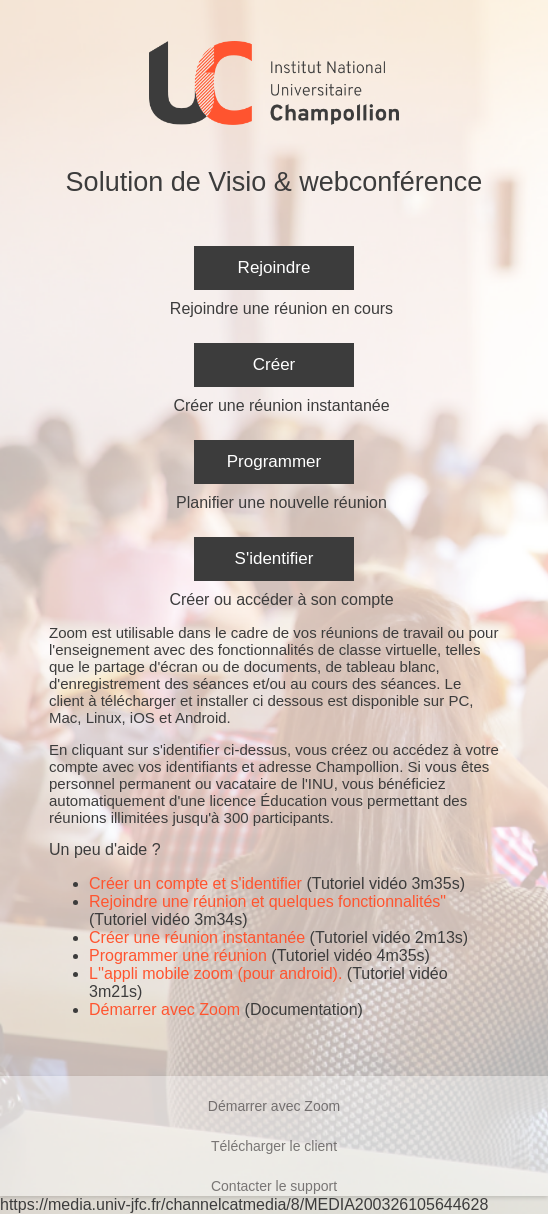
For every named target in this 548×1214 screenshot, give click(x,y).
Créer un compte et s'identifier (195, 883)
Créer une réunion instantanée (197, 937)
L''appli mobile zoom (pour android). (215, 973)
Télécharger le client (274, 1146)
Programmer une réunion (178, 955)
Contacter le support (274, 1186)
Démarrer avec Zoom (164, 1009)
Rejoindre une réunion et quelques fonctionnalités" (267, 901)
